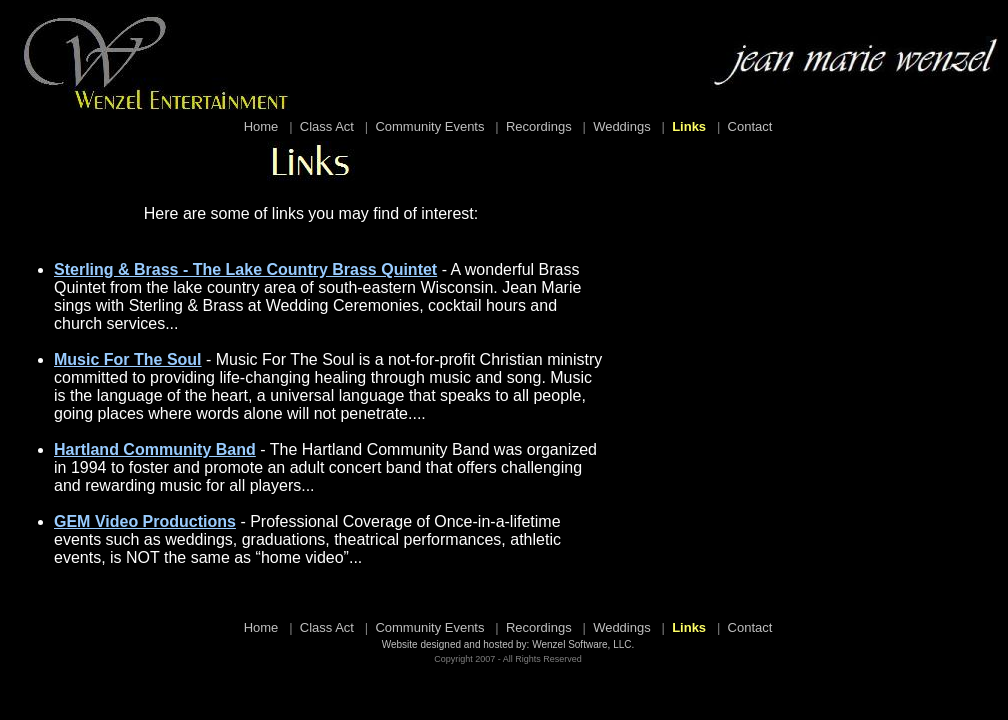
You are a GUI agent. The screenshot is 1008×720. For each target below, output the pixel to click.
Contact (750, 126)
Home (261, 126)
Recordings (539, 126)
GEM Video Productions (145, 521)
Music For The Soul (128, 359)
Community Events (429, 126)
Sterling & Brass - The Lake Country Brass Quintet (245, 269)
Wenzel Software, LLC (581, 644)
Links (689, 126)
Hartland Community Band (155, 449)
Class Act (327, 126)
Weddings (622, 126)
